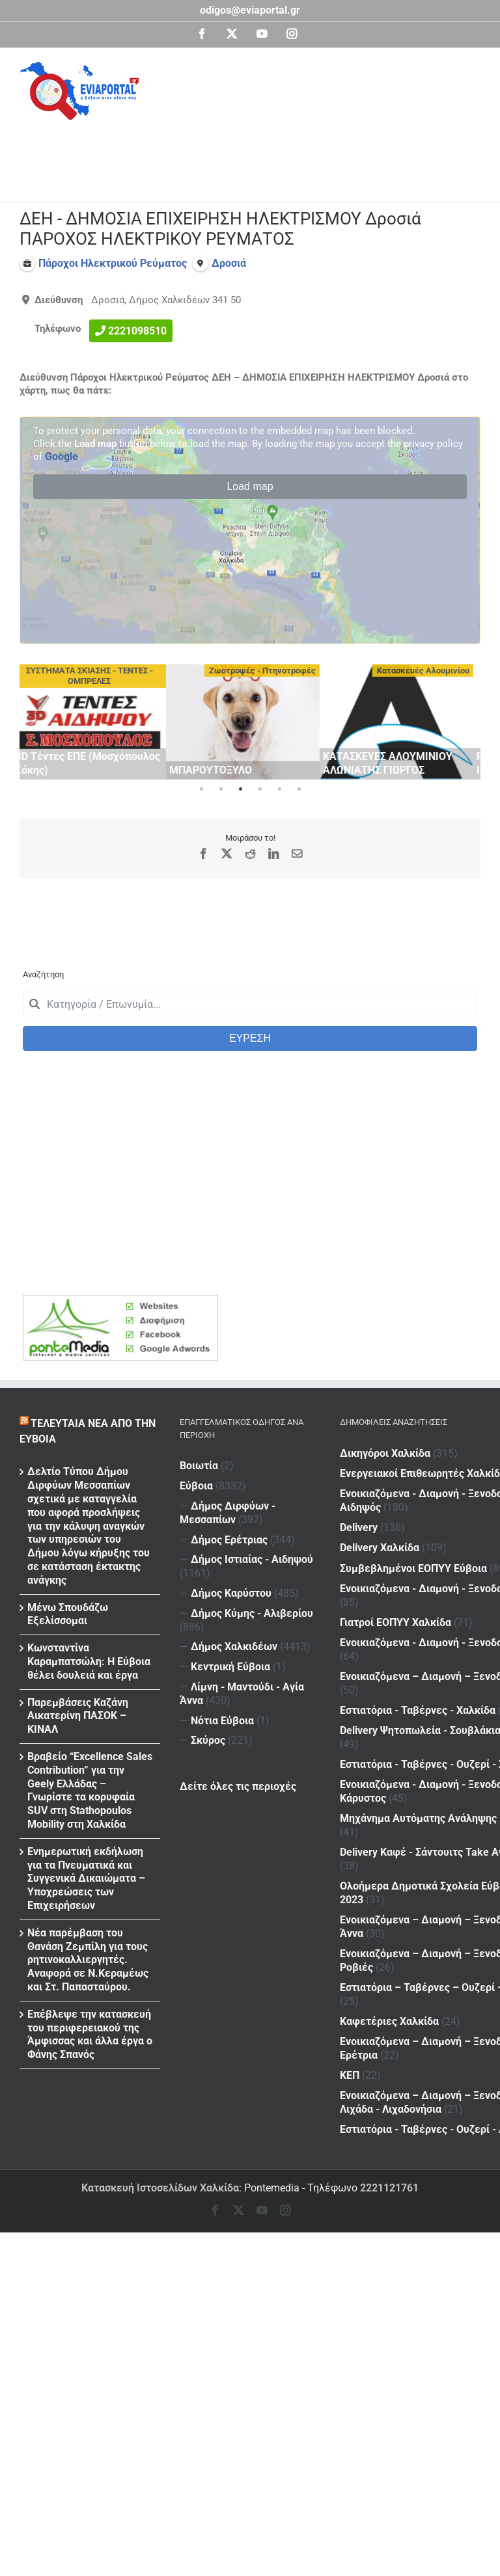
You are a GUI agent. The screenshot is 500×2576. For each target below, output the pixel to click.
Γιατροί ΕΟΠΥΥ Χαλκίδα (395, 1534)
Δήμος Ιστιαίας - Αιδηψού (252, 1559)
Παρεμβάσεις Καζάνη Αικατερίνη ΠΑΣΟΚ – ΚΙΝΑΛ (77, 1716)
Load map (250, 486)
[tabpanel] (96, 722)
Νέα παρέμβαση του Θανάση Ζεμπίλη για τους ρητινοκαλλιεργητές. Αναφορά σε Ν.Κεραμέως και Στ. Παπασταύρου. (87, 1960)
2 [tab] (220, 789)
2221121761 (389, 2188)
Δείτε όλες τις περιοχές (238, 1786)
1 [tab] (201, 789)
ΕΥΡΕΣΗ (250, 1038)
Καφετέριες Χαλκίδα (389, 1745)
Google (61, 456)
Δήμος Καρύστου (231, 1593)
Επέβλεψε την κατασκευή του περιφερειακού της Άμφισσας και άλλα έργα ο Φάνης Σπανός (89, 2034)
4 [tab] (259, 789)
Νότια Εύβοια (222, 1721)
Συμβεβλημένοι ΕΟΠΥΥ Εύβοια (413, 1512)
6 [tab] (298, 789)
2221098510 (137, 330)
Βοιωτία (199, 1465)
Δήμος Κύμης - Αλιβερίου (252, 1613)
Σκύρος (208, 1740)
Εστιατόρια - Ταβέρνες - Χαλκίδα (417, 1590)
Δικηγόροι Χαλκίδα (385, 1453)
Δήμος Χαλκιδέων (234, 1646)
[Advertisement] (256, 155)
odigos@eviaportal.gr (250, 10)
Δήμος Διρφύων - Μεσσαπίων (227, 1513)
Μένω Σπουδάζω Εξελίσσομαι (67, 1614)
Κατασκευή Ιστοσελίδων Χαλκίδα (160, 2188)
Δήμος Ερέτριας (229, 1540)
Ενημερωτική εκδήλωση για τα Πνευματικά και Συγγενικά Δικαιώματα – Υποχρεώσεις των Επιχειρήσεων (86, 1878)
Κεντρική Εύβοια (230, 1667)
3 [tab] (240, 789)
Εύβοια (196, 1486)
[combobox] (250, 1004)
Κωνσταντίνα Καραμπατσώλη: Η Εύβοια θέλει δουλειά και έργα (88, 1661)
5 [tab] (279, 789)
